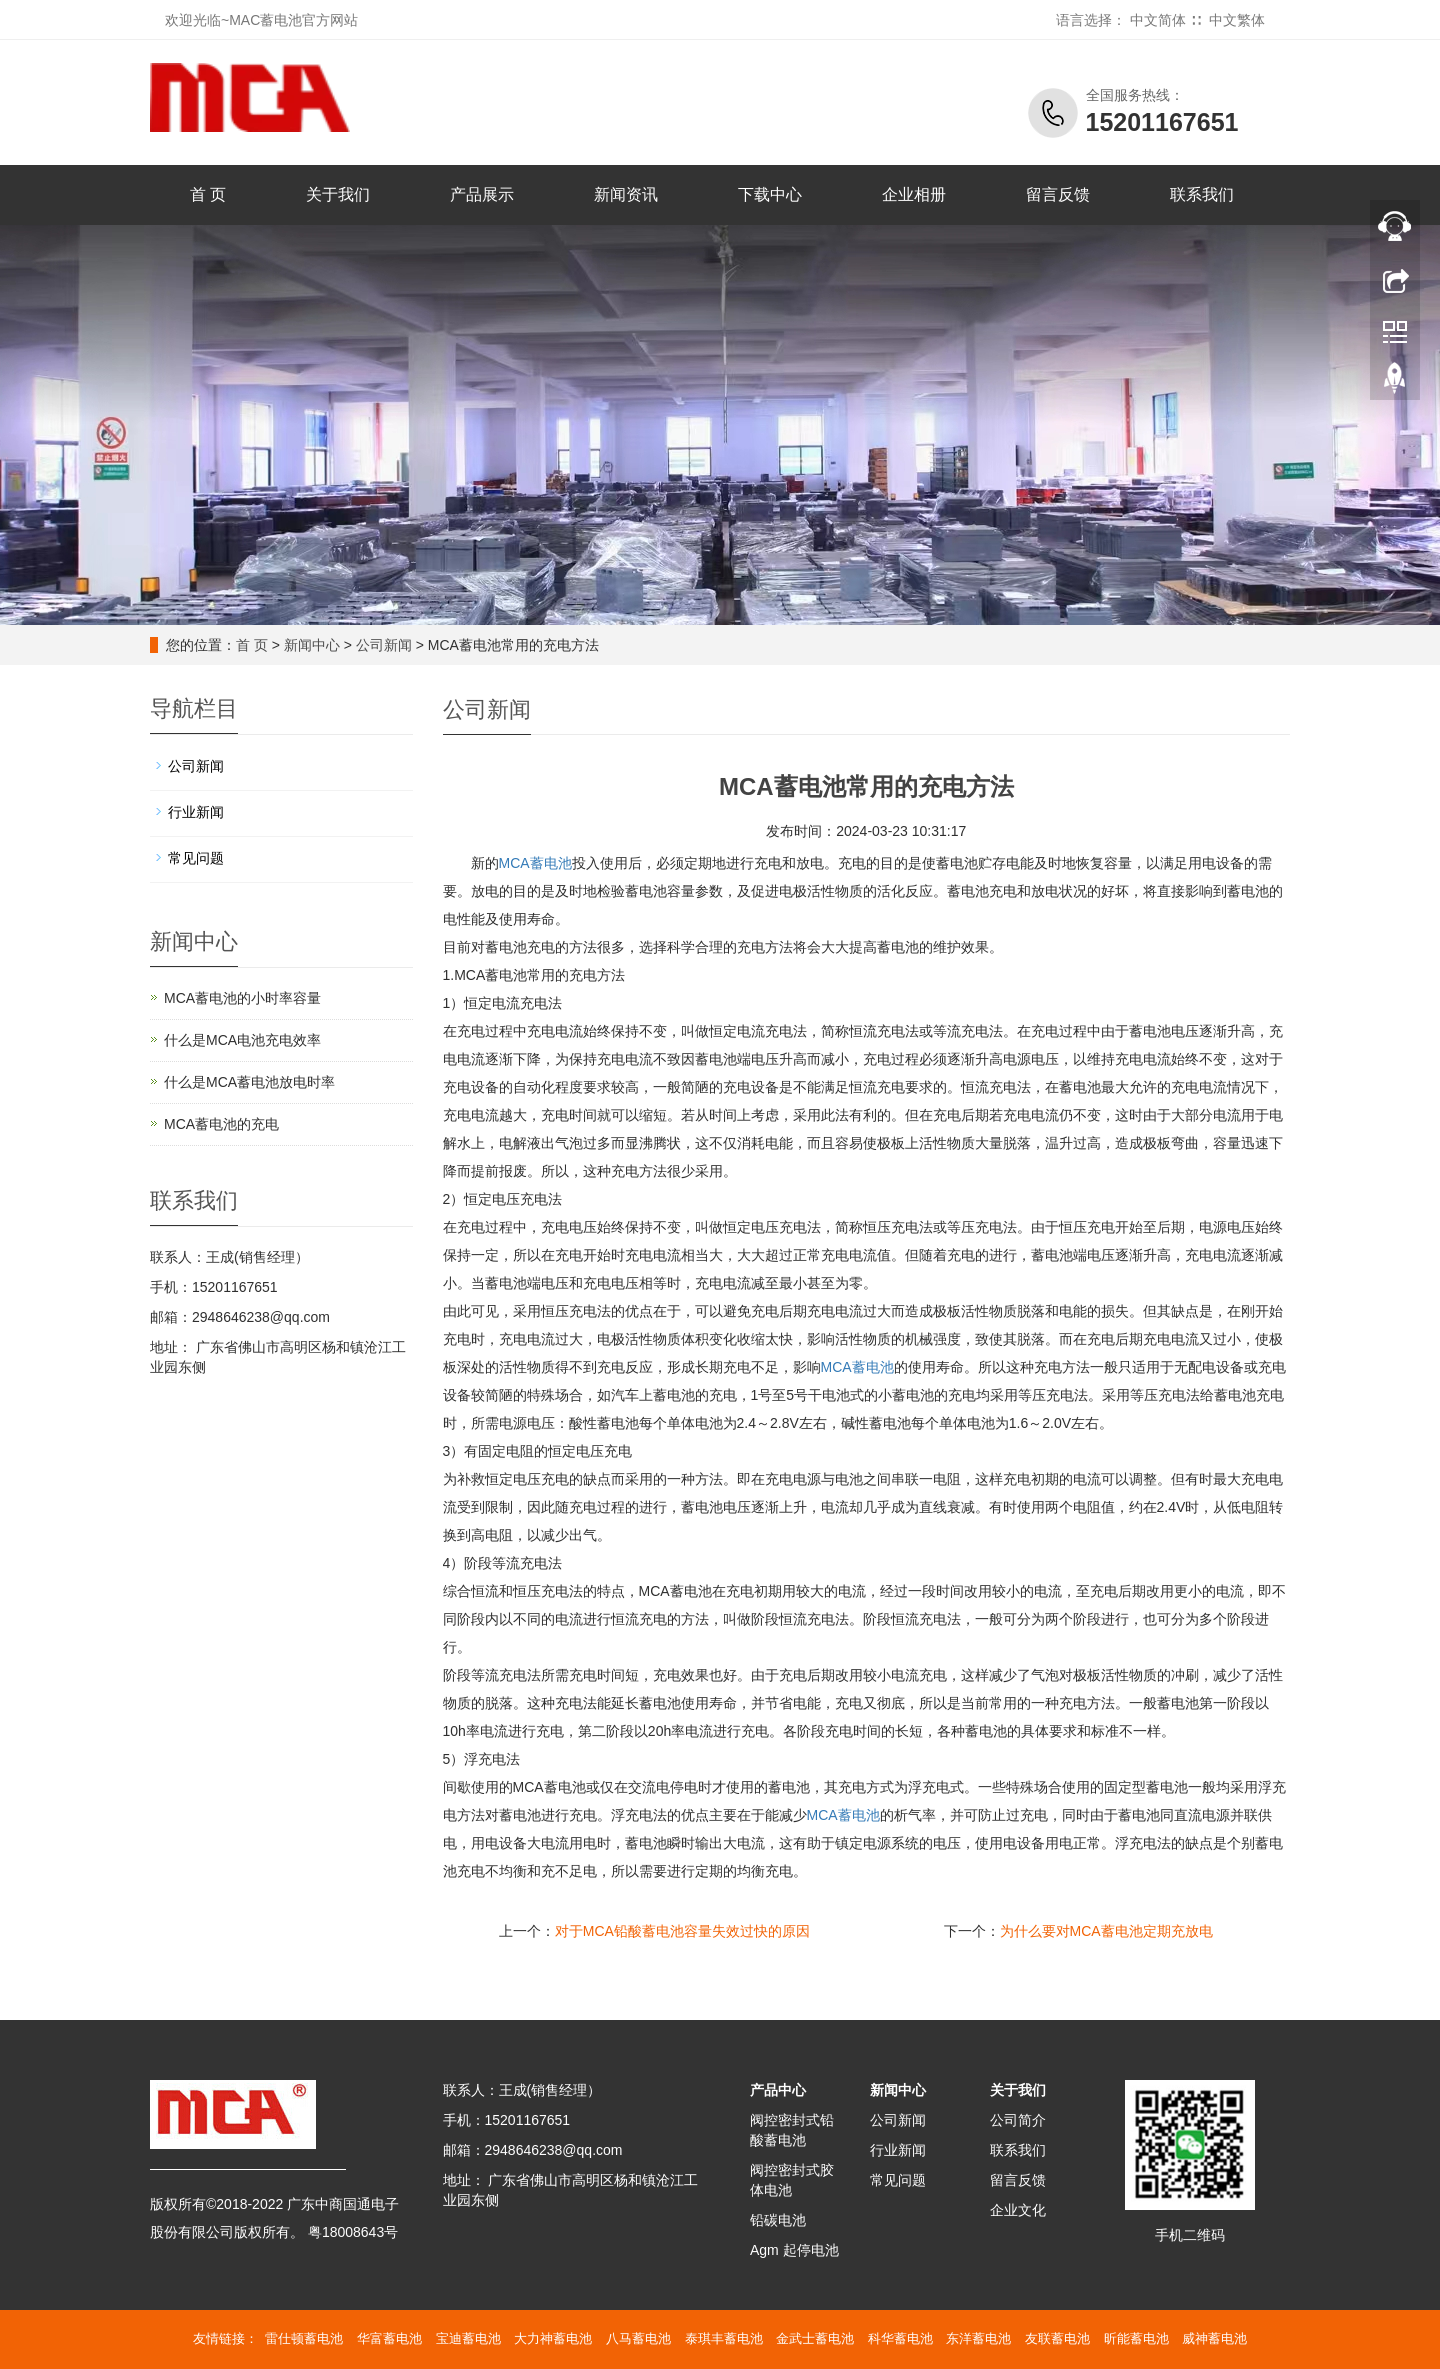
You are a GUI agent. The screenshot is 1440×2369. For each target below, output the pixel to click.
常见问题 (196, 858)
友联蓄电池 (1057, 2338)
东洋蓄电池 (978, 2338)
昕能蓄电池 (1136, 2338)
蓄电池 (857, 1367)
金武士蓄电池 (815, 2338)
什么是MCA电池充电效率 (242, 1040)
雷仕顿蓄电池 (304, 2338)
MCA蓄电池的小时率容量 (242, 998)
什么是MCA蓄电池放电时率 (249, 1082)
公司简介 (1018, 2120)
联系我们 (1202, 194)
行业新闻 (196, 812)
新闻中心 (312, 645)
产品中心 (778, 2090)
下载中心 (770, 194)
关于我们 (338, 194)
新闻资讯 (626, 194)
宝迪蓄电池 (468, 2338)
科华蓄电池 (900, 2338)
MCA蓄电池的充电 (221, 1124)
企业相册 (914, 194)
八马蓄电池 (638, 2338)
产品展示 (482, 194)
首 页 (208, 194)
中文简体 (1158, 20)
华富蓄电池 (389, 2338)
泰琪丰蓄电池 (724, 2338)
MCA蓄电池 (535, 863)
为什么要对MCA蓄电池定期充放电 (1106, 1931)
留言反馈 (1058, 194)
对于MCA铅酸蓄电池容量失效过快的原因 (682, 1931)
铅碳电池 (778, 2220)
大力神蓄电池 (553, 2338)
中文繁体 (1237, 20)
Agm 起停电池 (794, 2250)
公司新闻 (384, 645)
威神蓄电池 (1214, 2338)
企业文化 (1018, 2210)
